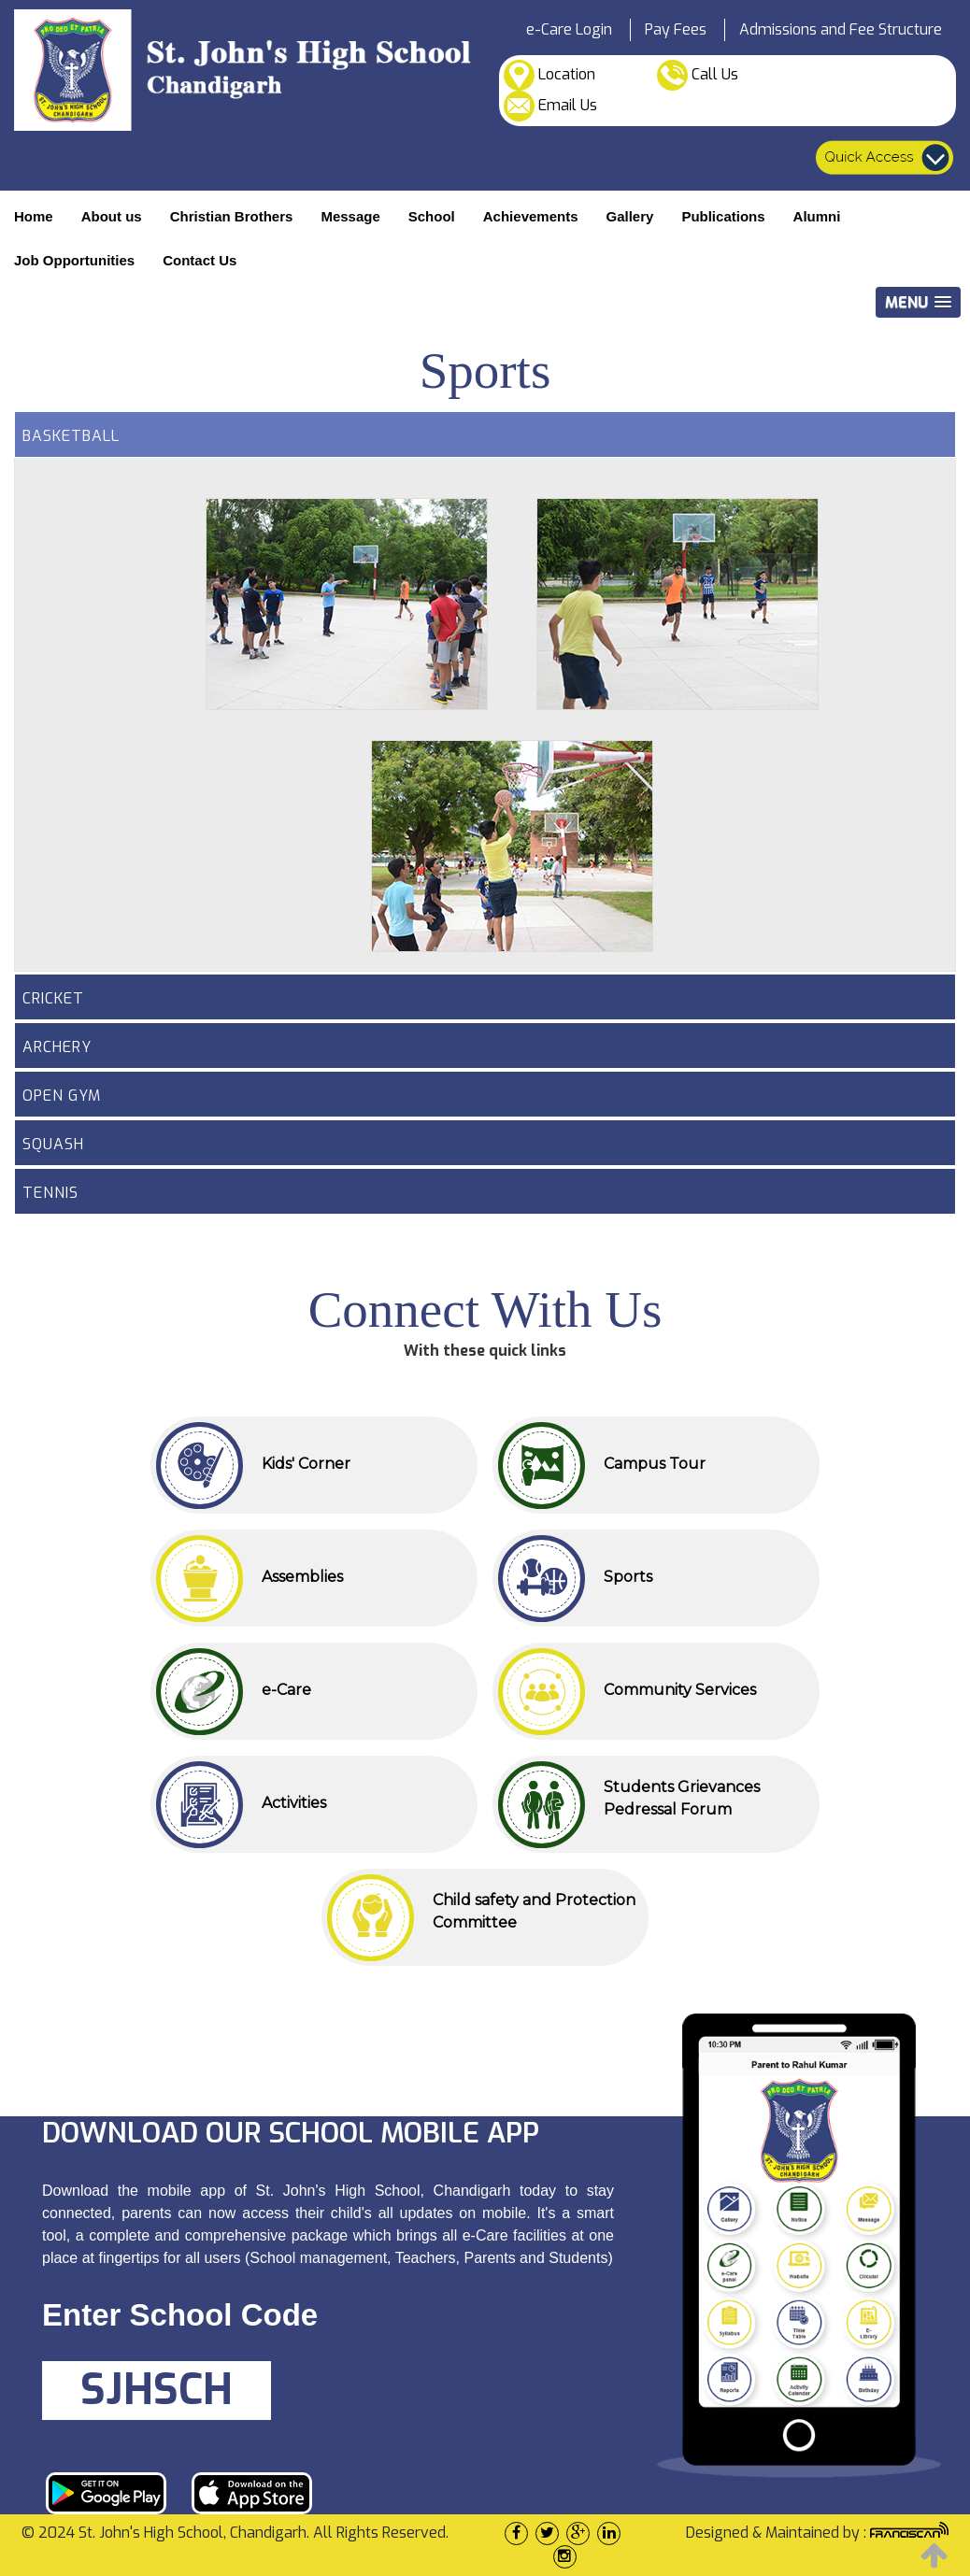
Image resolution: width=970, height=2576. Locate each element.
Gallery (630, 216)
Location (549, 75)
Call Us (697, 75)
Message (350, 216)
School (431, 216)
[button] (918, 302)
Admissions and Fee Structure (840, 29)
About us (111, 216)
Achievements (530, 216)
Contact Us (199, 260)
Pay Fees (675, 29)
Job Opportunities (74, 260)
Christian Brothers (231, 216)
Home (33, 216)
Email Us (550, 106)
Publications (722, 216)
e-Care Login (569, 29)
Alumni (817, 216)
